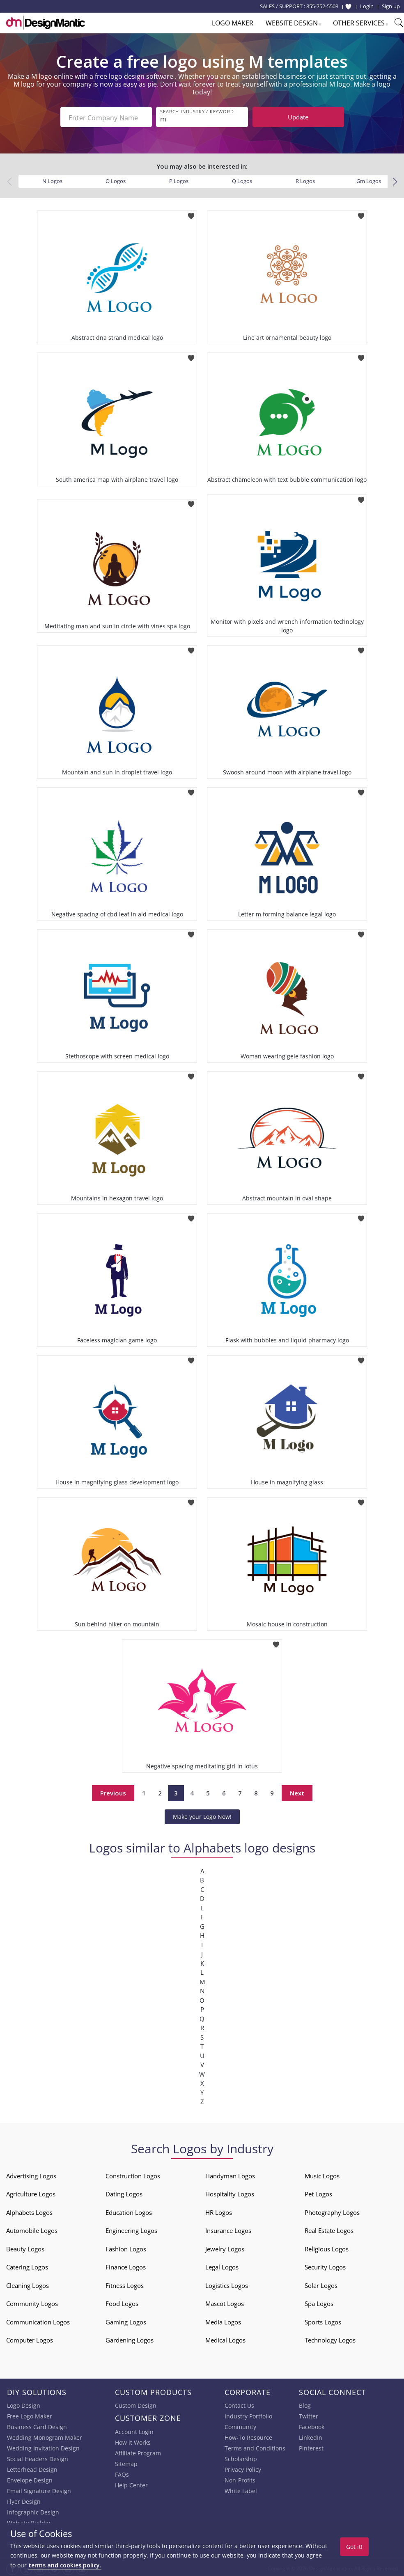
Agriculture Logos (30, 2192)
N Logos (52, 179)
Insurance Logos (228, 2229)
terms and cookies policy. (64, 2565)
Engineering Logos (131, 2229)
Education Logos (129, 2211)
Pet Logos (318, 2192)
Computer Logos (29, 2338)
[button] (395, 180)
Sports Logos (323, 2320)
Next (297, 1791)
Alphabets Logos (29, 2211)
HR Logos (218, 2211)
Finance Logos (126, 2265)
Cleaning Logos (27, 2284)
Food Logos (122, 2302)
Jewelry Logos (224, 2247)
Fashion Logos (126, 2247)
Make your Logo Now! (202, 1815)
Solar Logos (321, 2284)
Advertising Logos (31, 2174)
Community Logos (32, 2302)
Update (298, 117)
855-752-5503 (322, 6)
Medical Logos (225, 2338)
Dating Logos (124, 2192)
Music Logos (322, 2174)
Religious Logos (327, 2247)
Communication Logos (38, 2320)
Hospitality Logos (229, 2192)
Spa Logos (319, 2302)
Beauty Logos (25, 2247)
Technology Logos (330, 2338)
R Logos (305, 179)
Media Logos (223, 2320)
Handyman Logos (230, 2174)
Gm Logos (368, 179)
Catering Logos (27, 2265)
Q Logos (242, 179)
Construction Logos (133, 2174)
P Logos (178, 179)
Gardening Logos (130, 2338)
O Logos (116, 179)
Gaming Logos (126, 2320)
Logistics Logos (226, 2284)
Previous (113, 1791)
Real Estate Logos (329, 2229)
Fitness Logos (125, 2284)
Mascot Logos (224, 2302)
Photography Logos (332, 2211)
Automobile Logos (31, 2229)
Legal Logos (222, 2265)
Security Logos (325, 2265)
